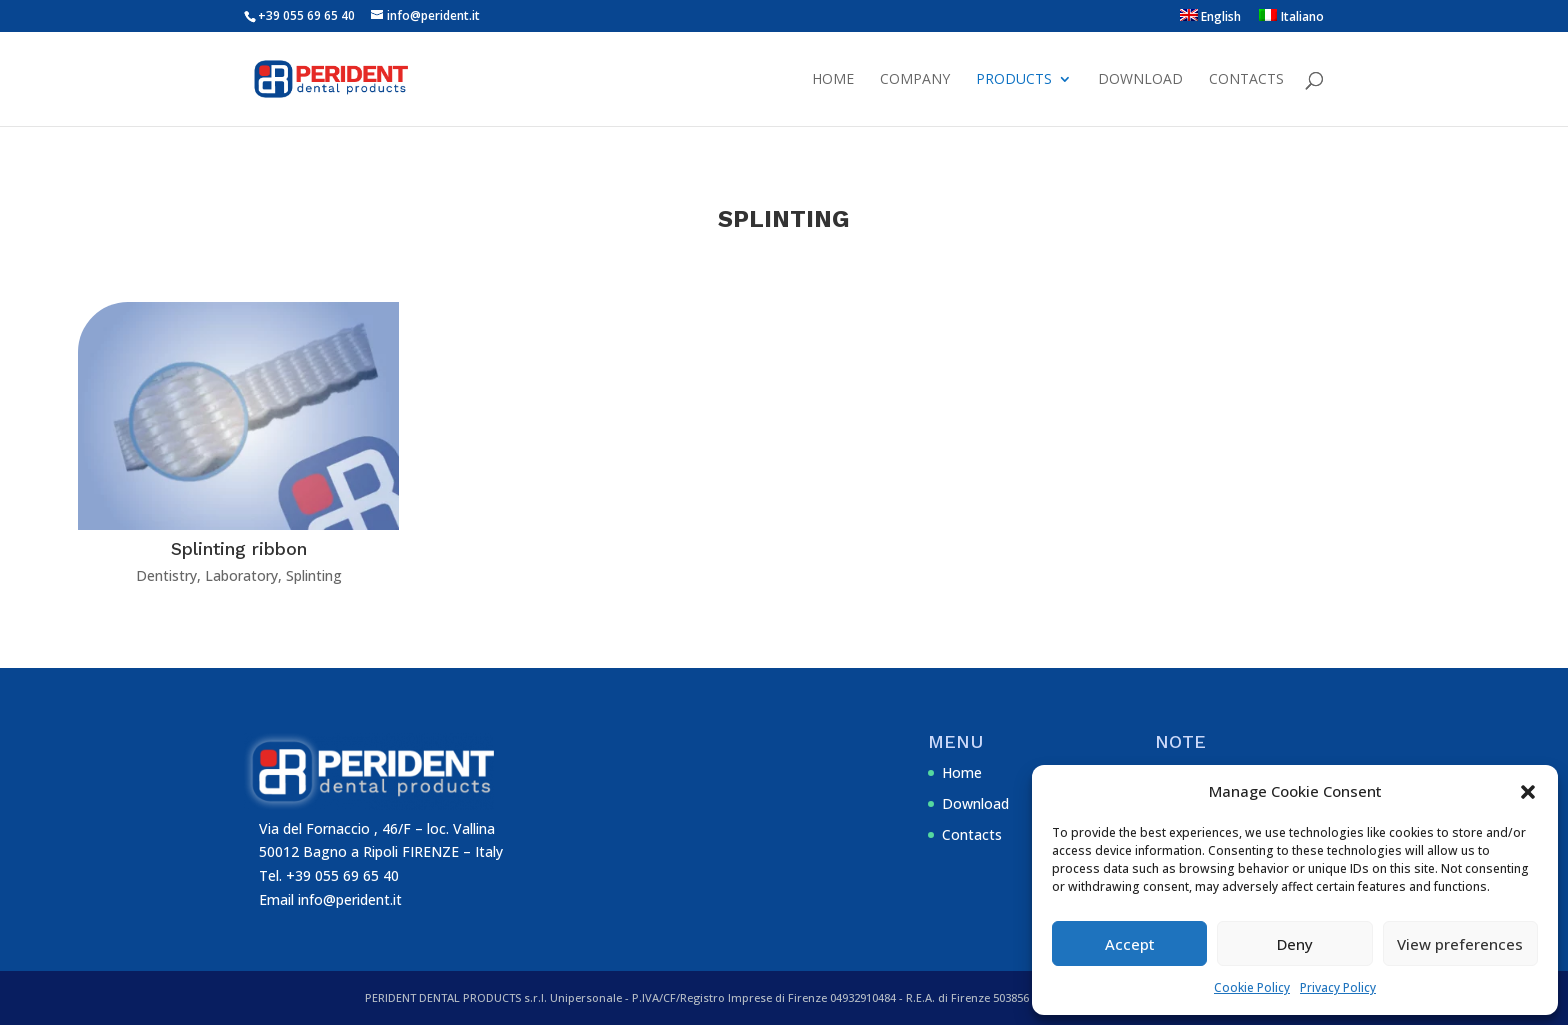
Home (833, 80)
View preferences (1460, 944)
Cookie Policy (1252, 987)
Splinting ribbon (239, 548)
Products (1014, 80)
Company (915, 80)
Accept (1130, 944)
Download (1140, 80)
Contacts (1246, 80)
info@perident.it (350, 899)
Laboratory (241, 575)
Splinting (314, 575)
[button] (1528, 792)
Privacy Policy (1338, 987)
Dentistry (166, 575)
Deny (1295, 944)
